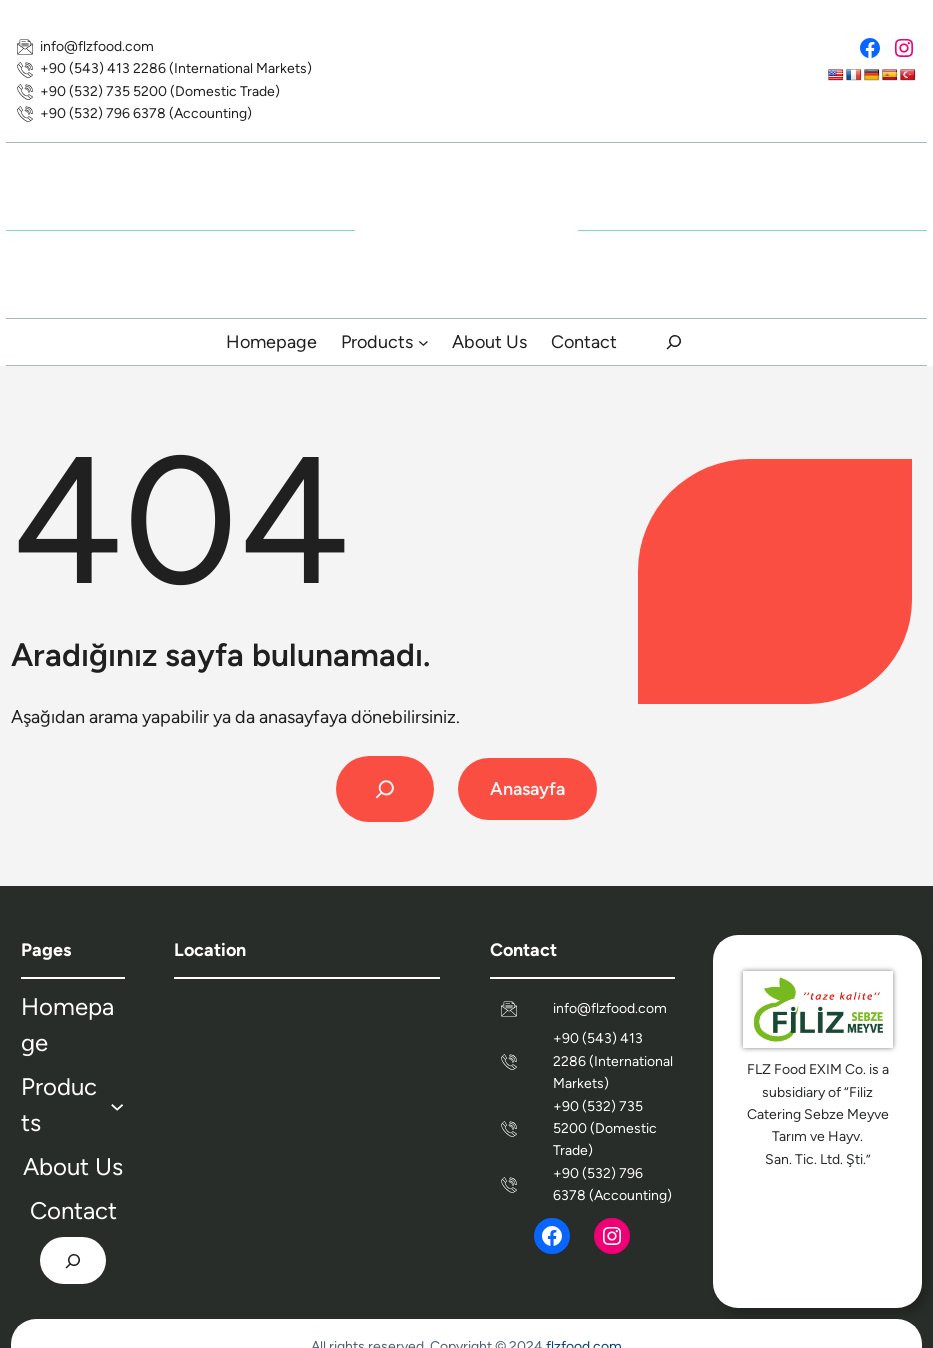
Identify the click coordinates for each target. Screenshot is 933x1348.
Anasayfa (527, 789)
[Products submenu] (423, 342)
